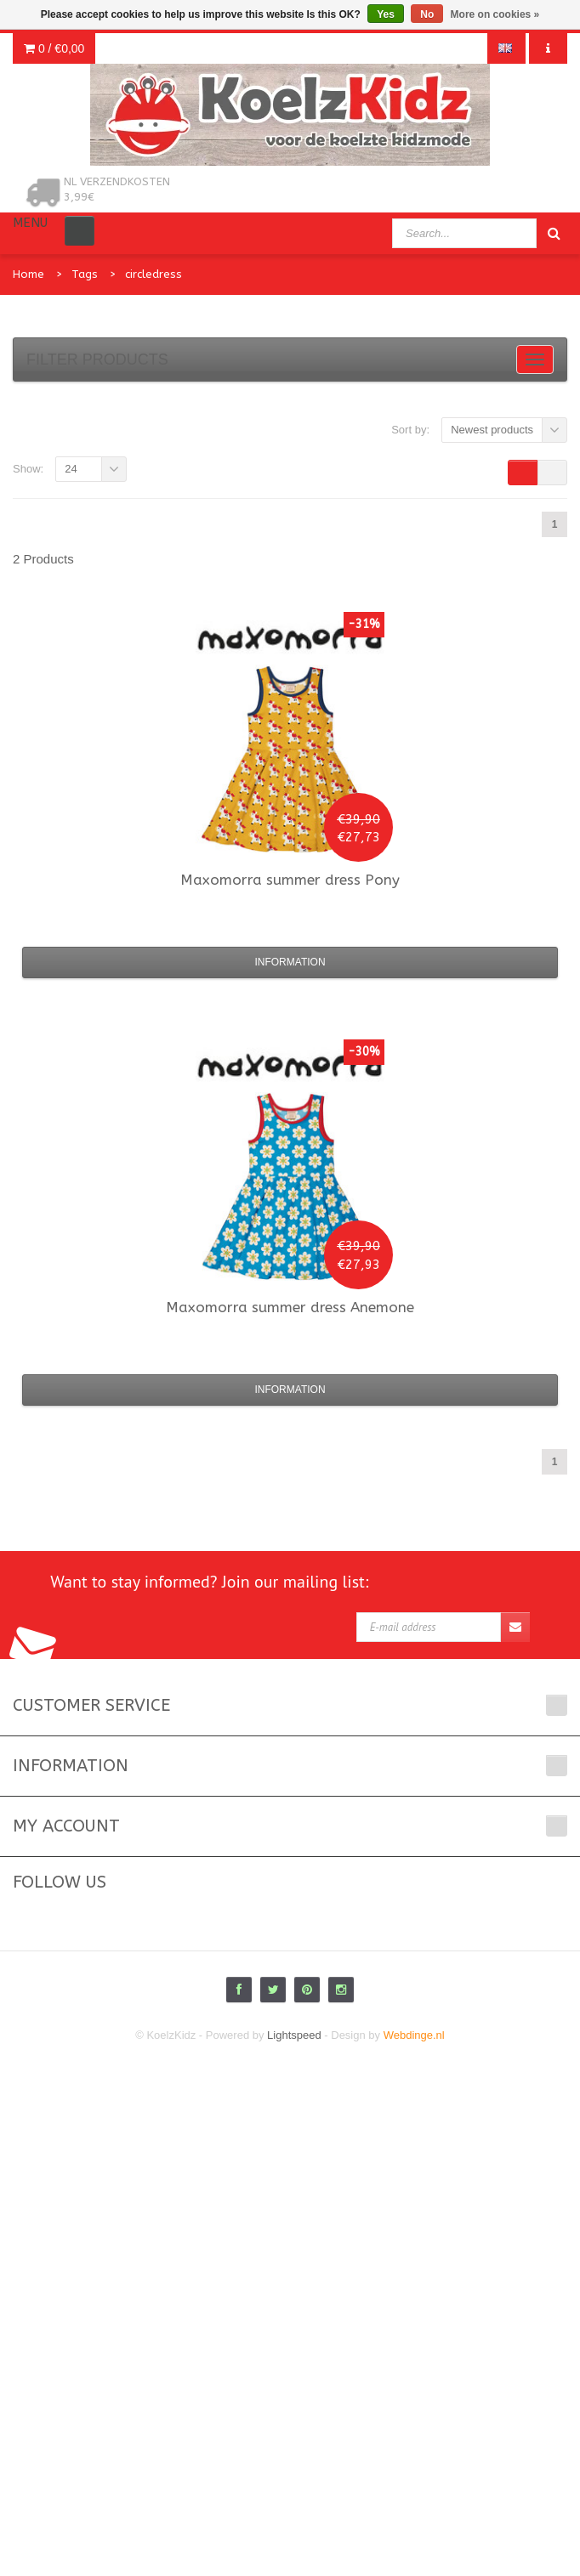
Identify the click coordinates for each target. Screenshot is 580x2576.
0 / (54, 48)
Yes (386, 14)
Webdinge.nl (414, 2035)
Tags (84, 274)
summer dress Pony (290, 879)
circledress (153, 274)
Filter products (97, 359)
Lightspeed (294, 2035)
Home (28, 274)
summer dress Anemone (290, 1307)
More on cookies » (495, 14)
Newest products (492, 429)
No (427, 14)
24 (71, 468)
